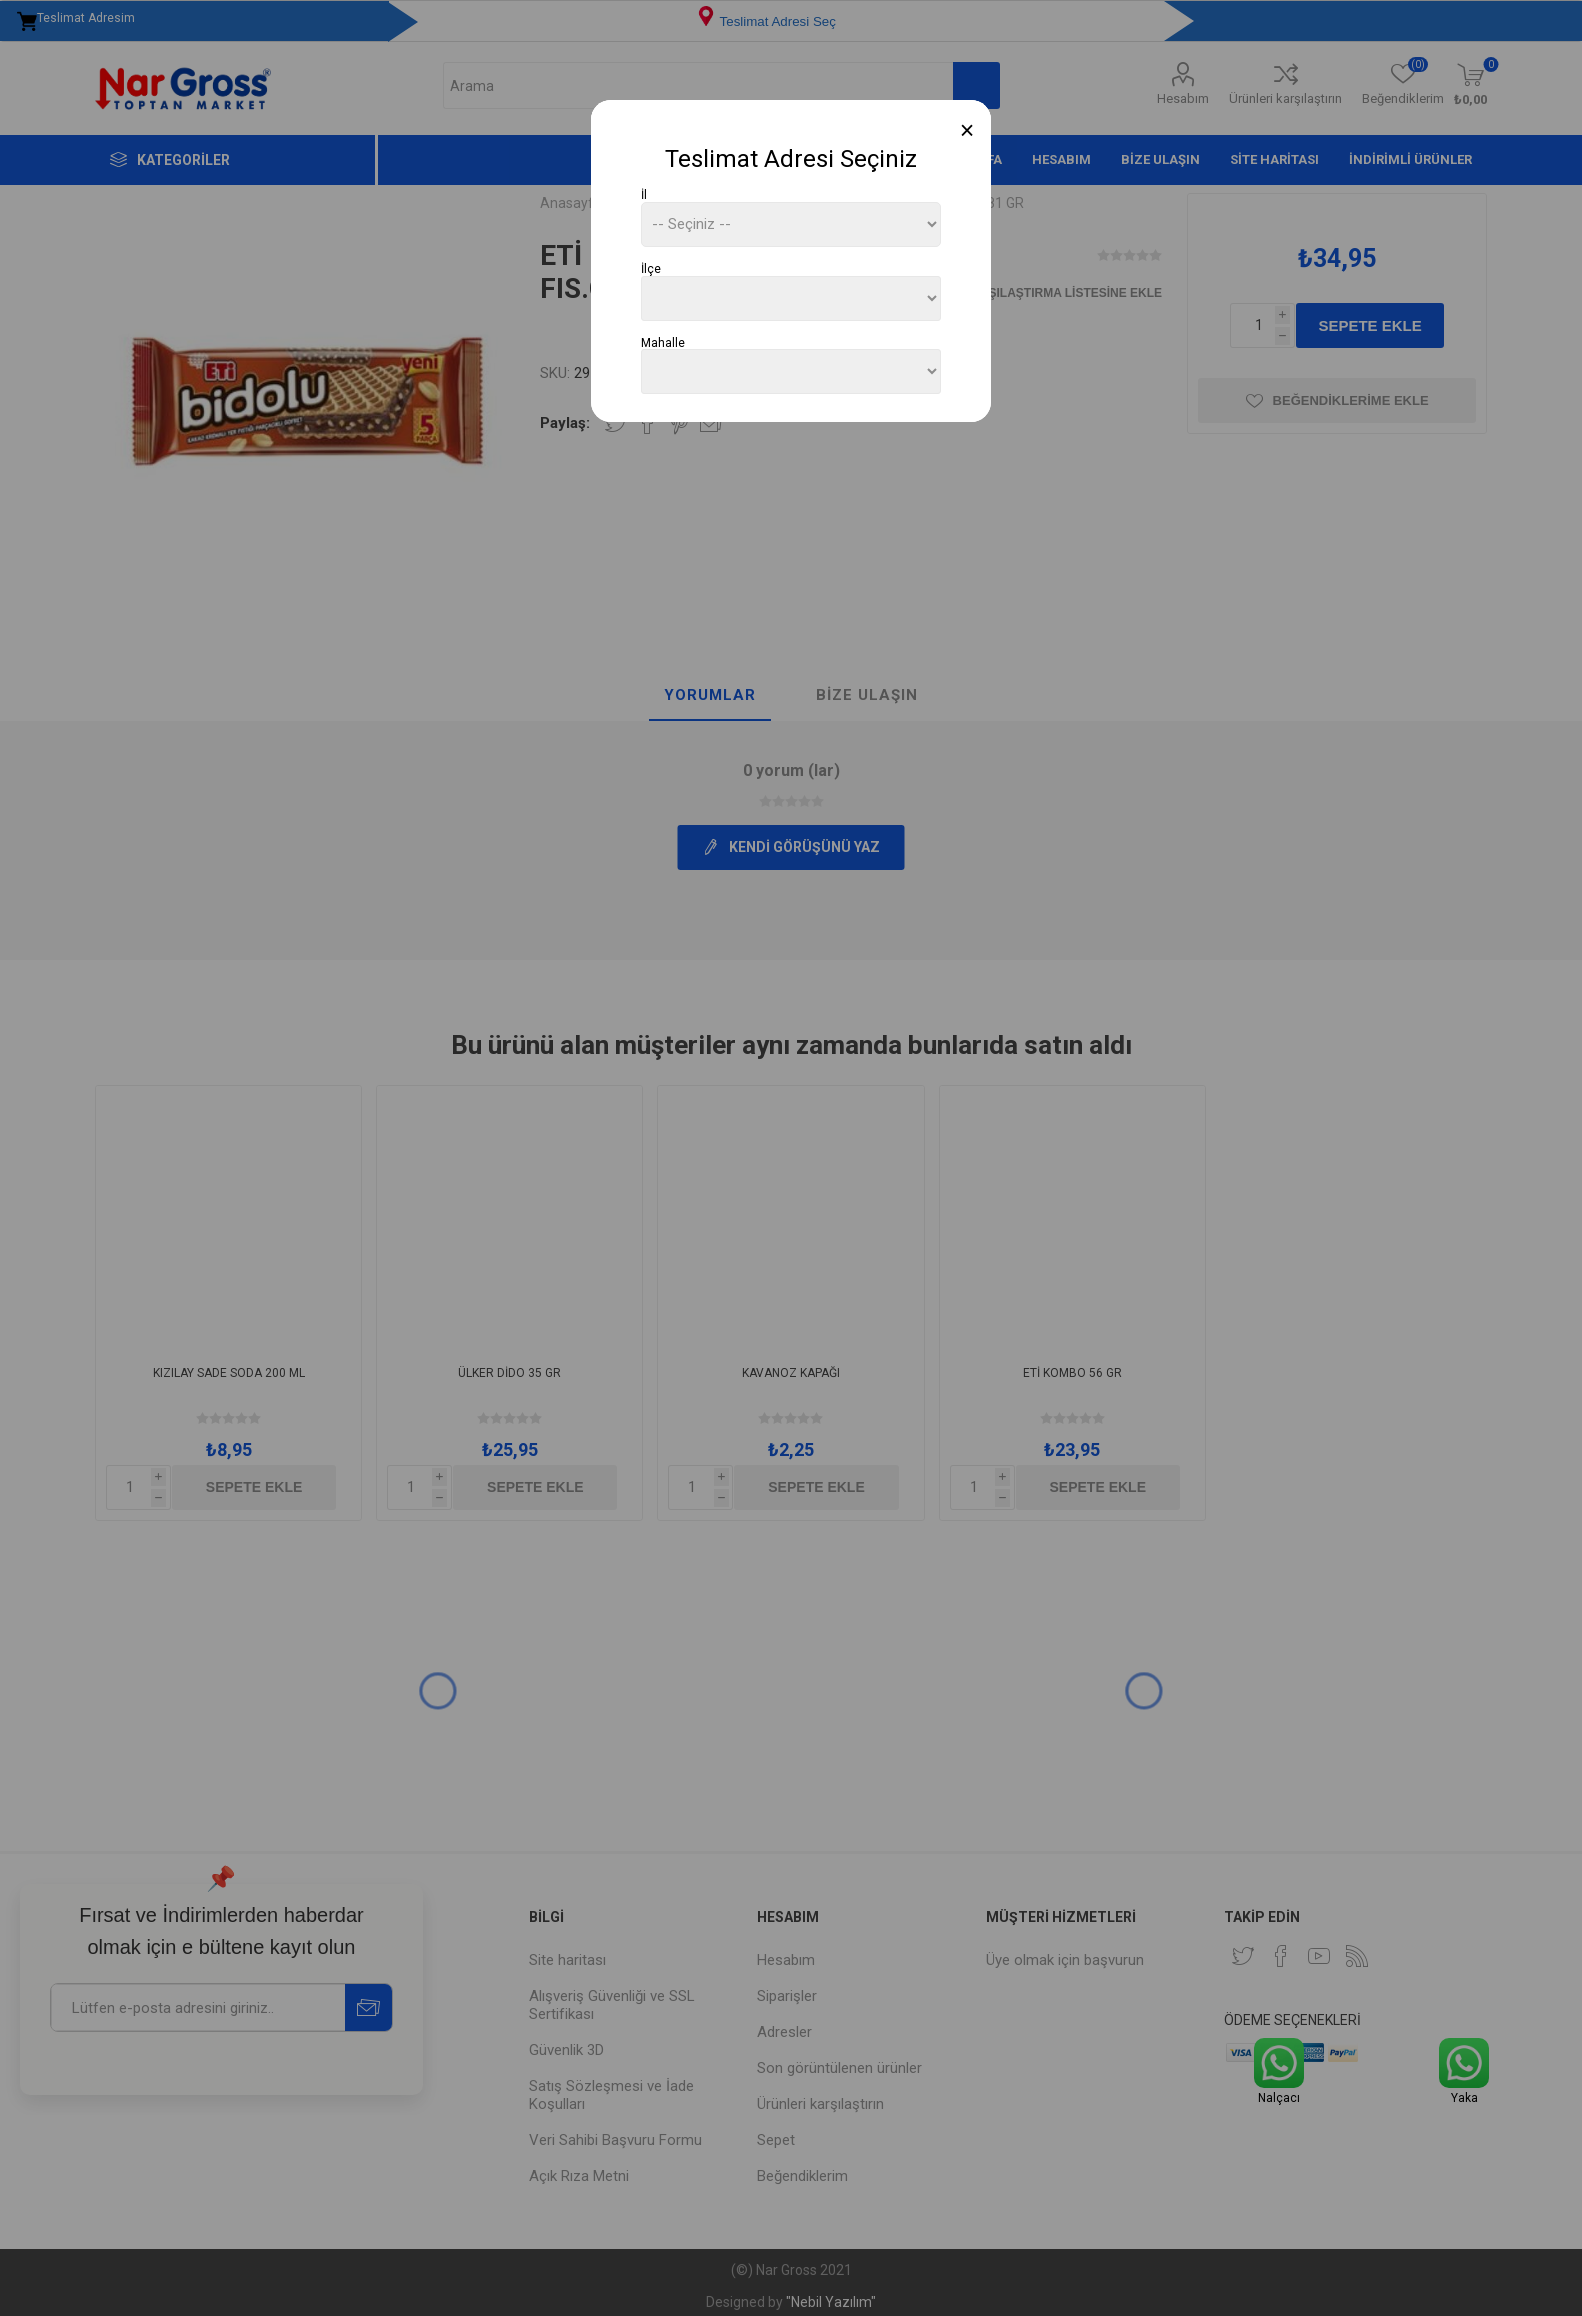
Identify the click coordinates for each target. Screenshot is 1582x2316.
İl (644, 195)
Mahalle (663, 342)
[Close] (967, 130)
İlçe (651, 269)
